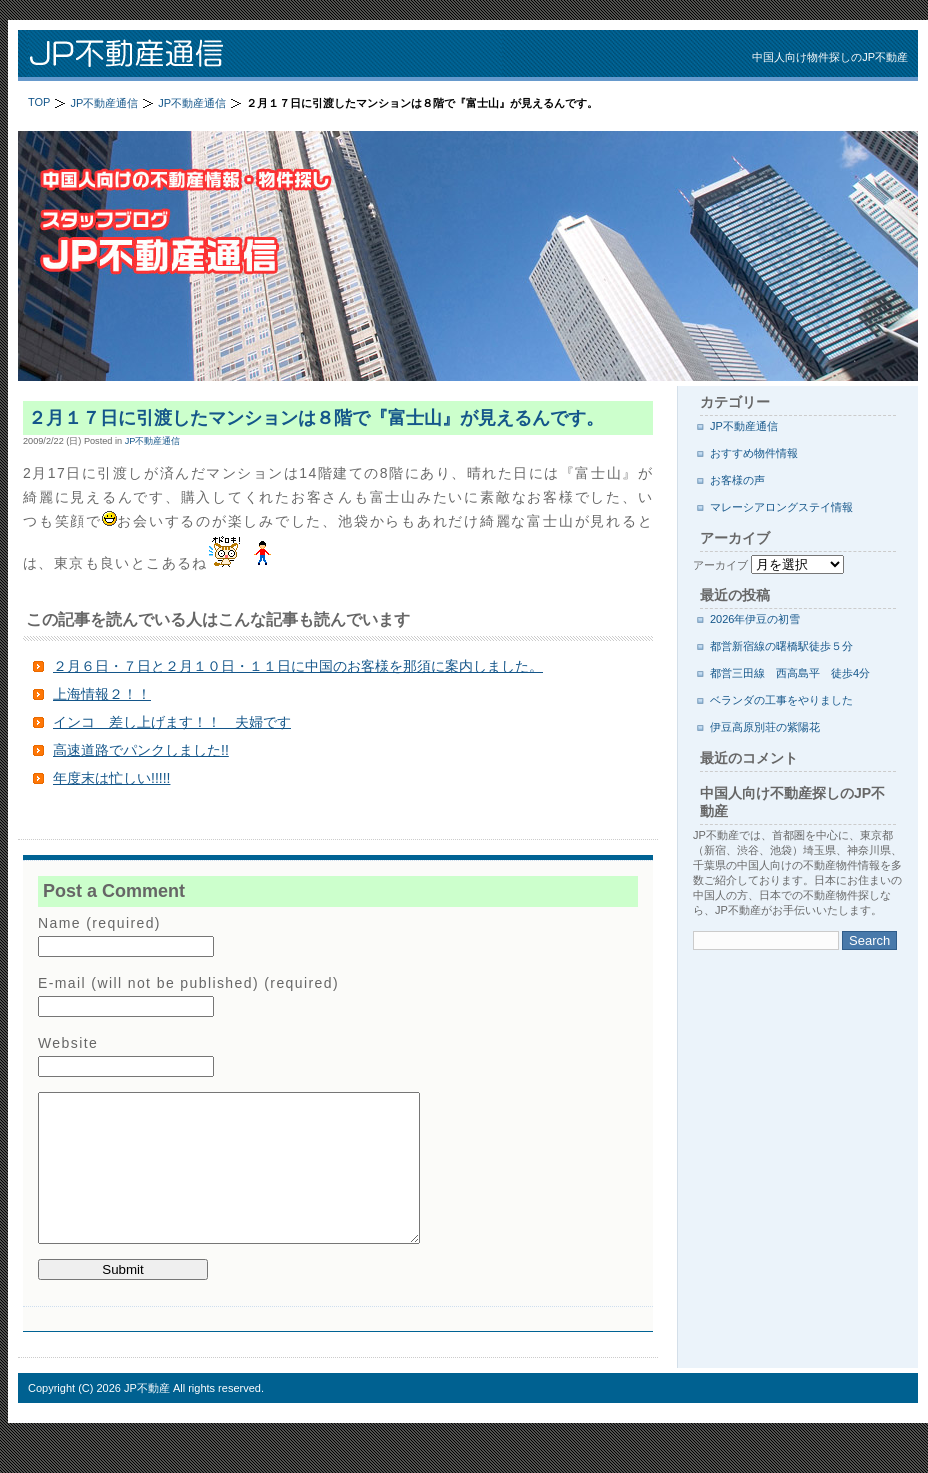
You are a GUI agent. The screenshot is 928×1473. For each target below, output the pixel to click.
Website (68, 1043)
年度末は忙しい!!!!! (111, 778)
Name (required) (99, 923)
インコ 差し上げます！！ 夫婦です (172, 722)
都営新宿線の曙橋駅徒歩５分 (781, 646)
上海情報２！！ (102, 694)
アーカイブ (720, 565)
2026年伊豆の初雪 (755, 619)
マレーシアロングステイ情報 (781, 507)
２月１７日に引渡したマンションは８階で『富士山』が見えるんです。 (316, 418)
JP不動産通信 (278, 55)
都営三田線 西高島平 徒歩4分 (790, 673)
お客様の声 (737, 480)
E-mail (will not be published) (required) (188, 983)
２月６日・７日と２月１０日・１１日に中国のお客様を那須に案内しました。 (298, 666)
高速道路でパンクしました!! (141, 750)
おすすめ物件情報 (754, 453)
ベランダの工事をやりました (781, 700)
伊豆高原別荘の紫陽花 (765, 727)
